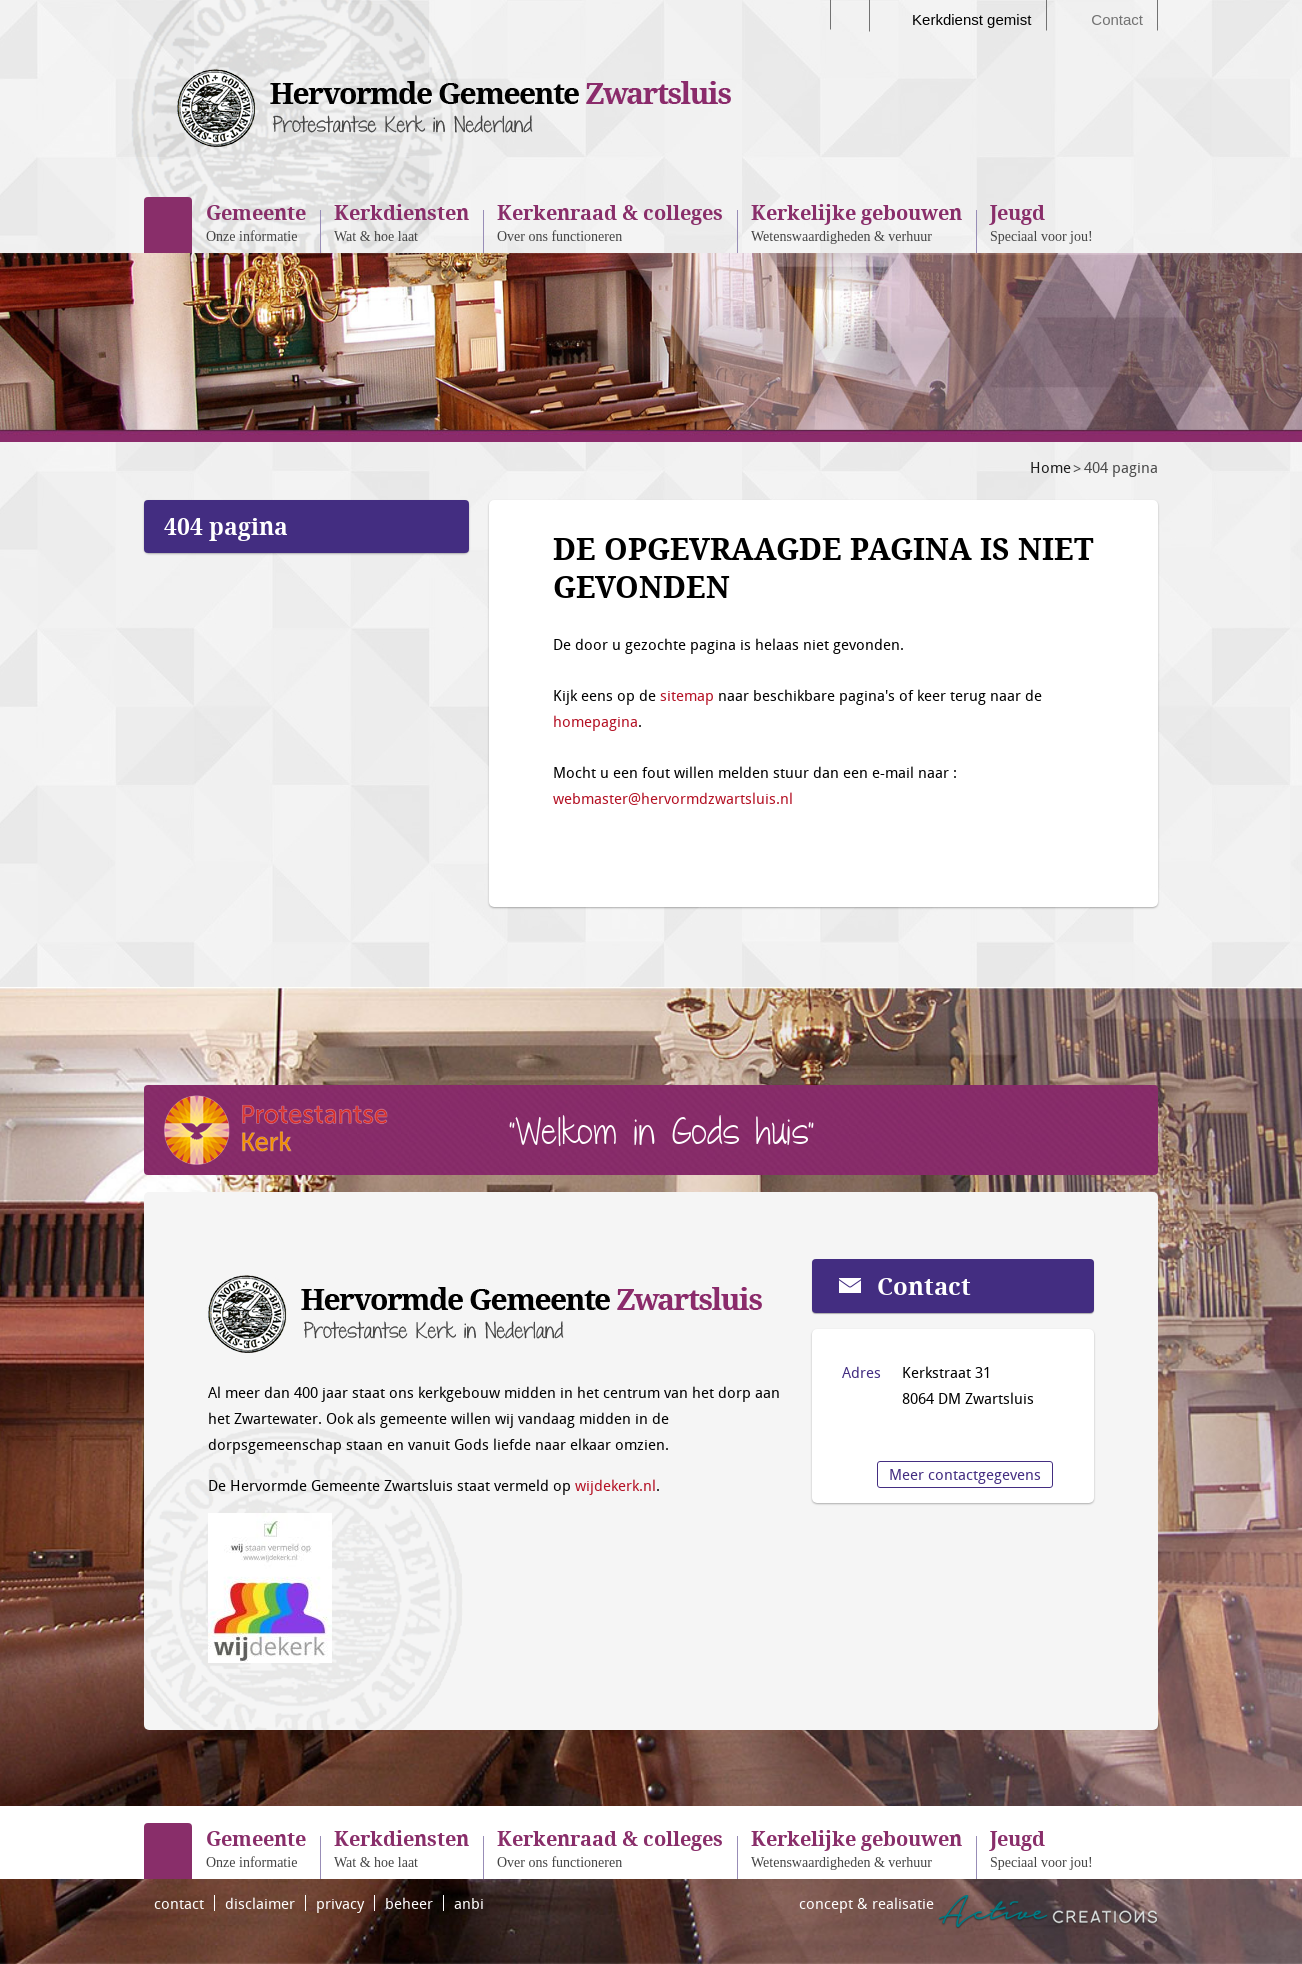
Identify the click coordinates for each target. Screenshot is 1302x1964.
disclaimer (260, 1903)
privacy (340, 1903)
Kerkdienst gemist (971, 19)
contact (179, 1903)
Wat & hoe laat (401, 221)
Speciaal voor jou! (1041, 221)
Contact (1117, 19)
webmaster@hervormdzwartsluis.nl (673, 798)
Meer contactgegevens (965, 1474)
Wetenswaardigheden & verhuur (856, 221)
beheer (409, 1903)
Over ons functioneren (610, 221)
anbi (469, 1903)
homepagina (595, 721)
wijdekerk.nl (615, 1485)
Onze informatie (256, 221)
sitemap (687, 695)
